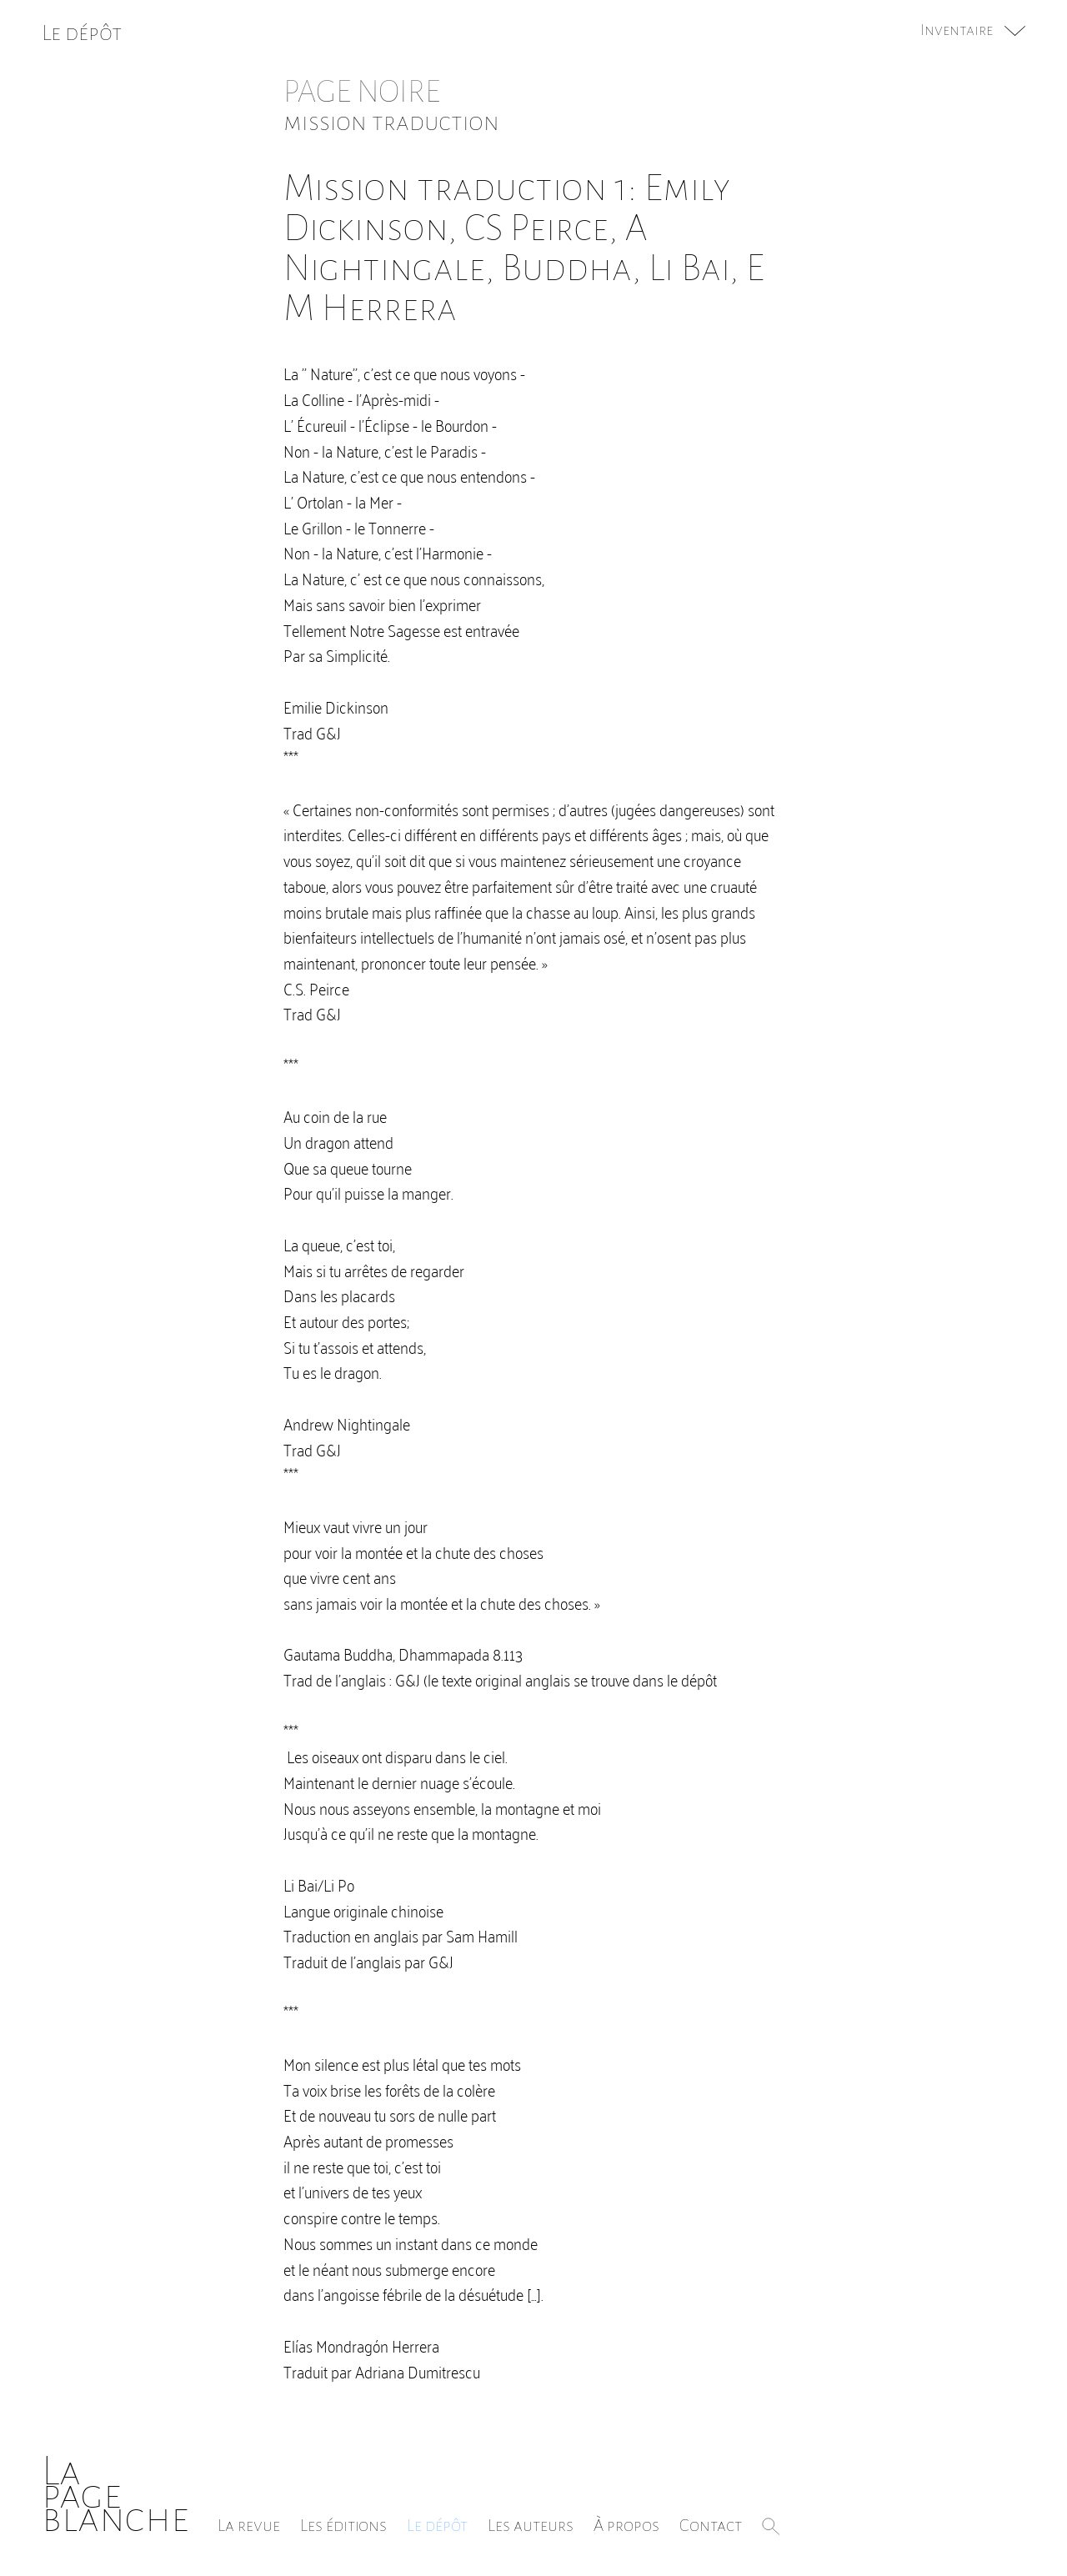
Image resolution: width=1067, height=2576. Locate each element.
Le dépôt (437, 2525)
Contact (710, 2525)
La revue (249, 2525)
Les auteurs (531, 2525)
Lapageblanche (115, 2494)
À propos (626, 2525)
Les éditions (343, 2525)
